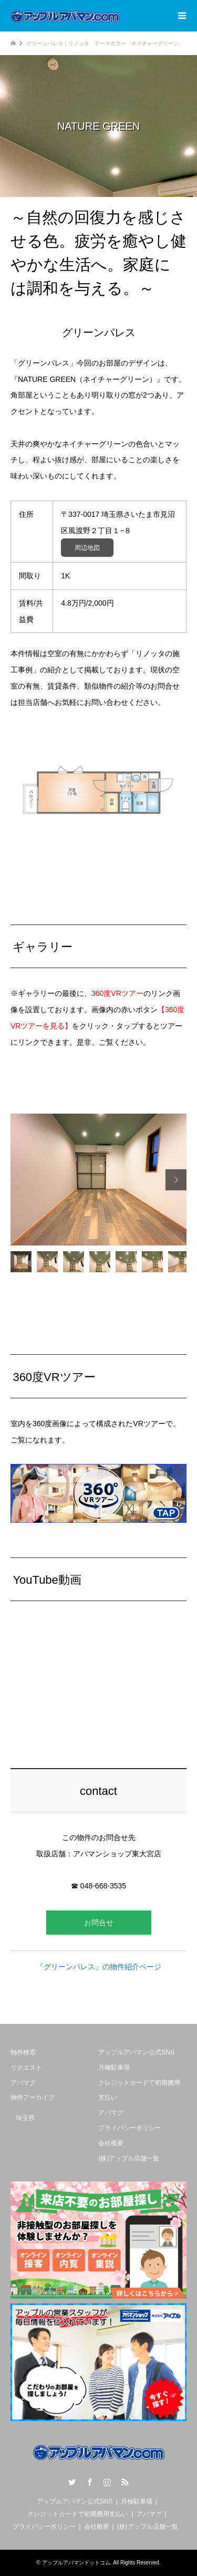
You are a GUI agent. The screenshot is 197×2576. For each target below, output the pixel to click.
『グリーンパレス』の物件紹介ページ (98, 1966)
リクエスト (26, 2067)
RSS (125, 2482)
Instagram (107, 2482)
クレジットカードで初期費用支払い (77, 2514)
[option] (98, 1179)
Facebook (90, 2482)
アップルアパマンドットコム (76, 2562)
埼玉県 (25, 2118)
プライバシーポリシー (129, 2128)
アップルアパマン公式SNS (136, 2052)
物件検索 (23, 2052)
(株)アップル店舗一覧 (128, 2158)
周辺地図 (87, 548)
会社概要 (110, 2143)
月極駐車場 (114, 2067)
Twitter (72, 2482)
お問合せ (98, 1922)
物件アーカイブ (33, 2097)
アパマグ (23, 2082)
